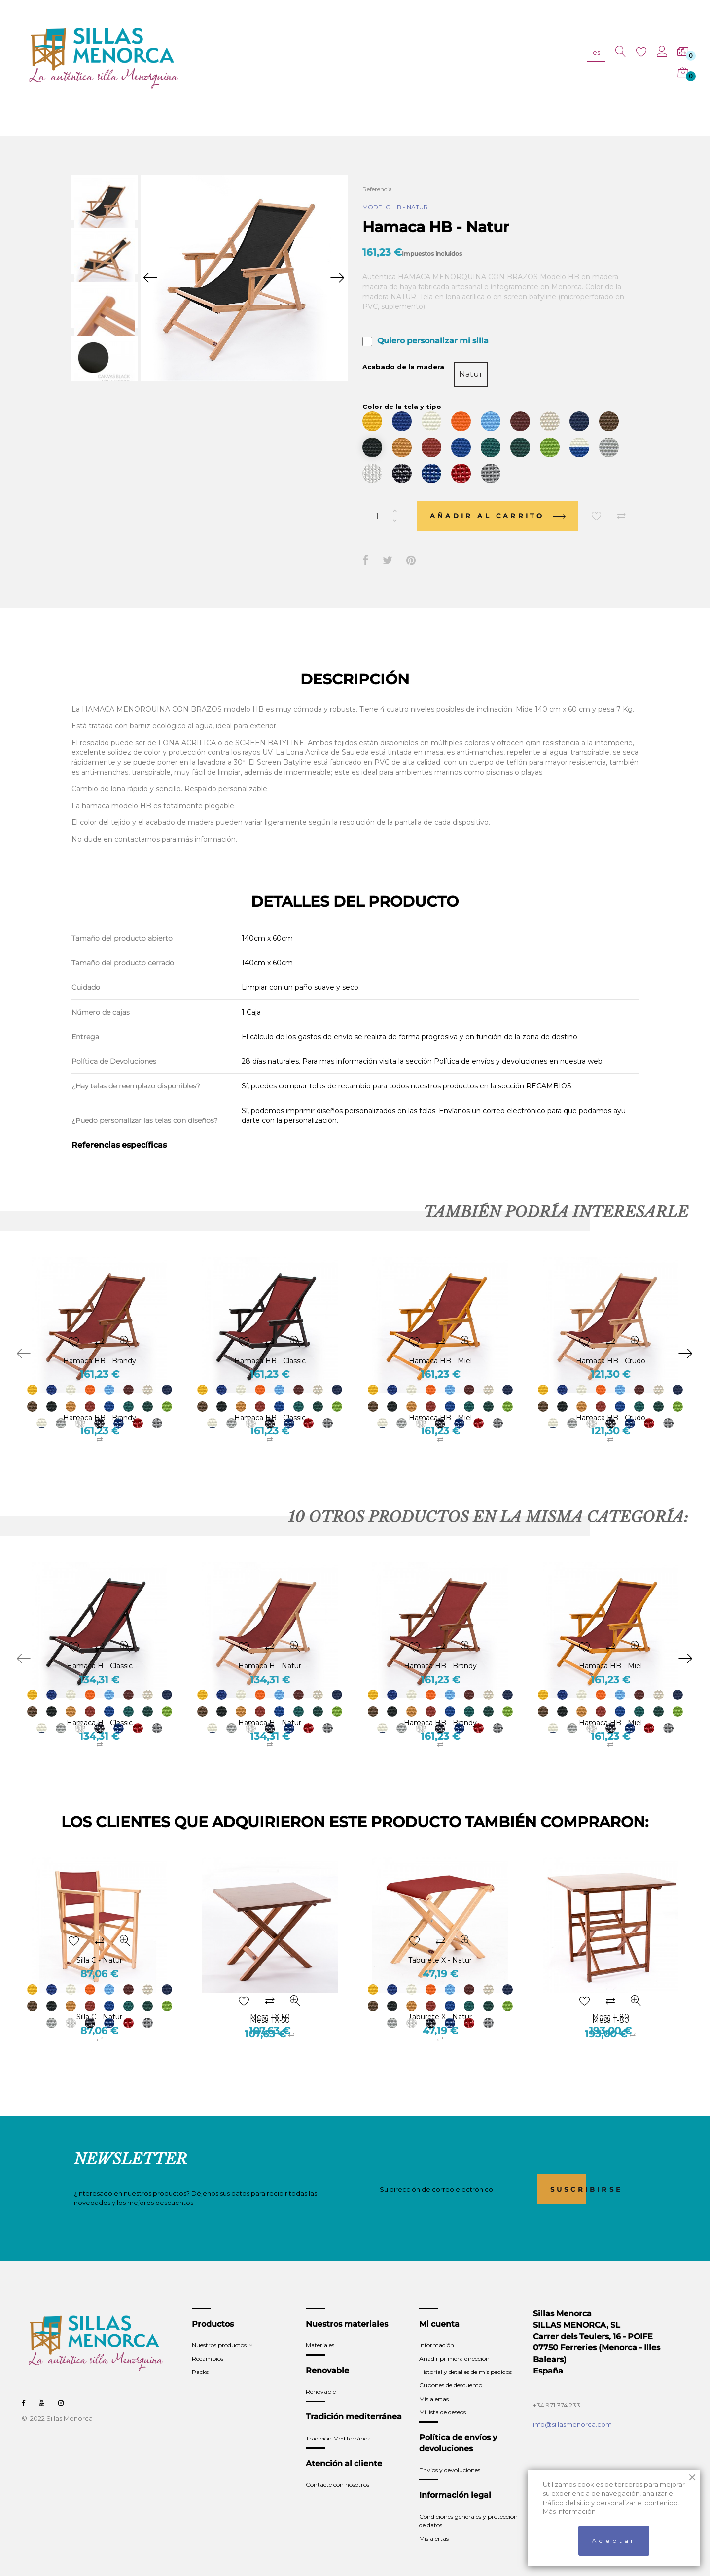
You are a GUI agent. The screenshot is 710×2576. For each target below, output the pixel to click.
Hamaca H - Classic (100, 1703)
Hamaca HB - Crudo (610, 1398)
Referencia (377, 189)
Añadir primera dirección (454, 2340)
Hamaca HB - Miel (440, 1398)
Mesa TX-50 (270, 1998)
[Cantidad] (384, 498)
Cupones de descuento (450, 2367)
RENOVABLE (395, 59)
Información (436, 2327)
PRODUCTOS (287, 59)
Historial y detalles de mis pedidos (465, 2353)
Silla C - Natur (99, 1998)
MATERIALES (341, 59)
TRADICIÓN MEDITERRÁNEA (474, 59)
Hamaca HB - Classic (270, 1398)
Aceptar (614, 2540)
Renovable (321, 2373)
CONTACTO (550, 59)
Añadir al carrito (497, 498)
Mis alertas (434, 2380)
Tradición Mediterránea (338, 2420)
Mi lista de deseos (442, 2394)
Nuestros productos (219, 2327)
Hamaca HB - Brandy (99, 1398)
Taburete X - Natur (440, 1998)
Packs (200, 2353)
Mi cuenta (439, 2305)
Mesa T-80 (610, 1998)
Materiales (320, 2327)
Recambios (207, 2340)
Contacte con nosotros (337, 2466)
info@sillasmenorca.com (572, 2405)
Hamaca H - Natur (269, 1703)
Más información (569, 2511)
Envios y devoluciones (449, 2451)
